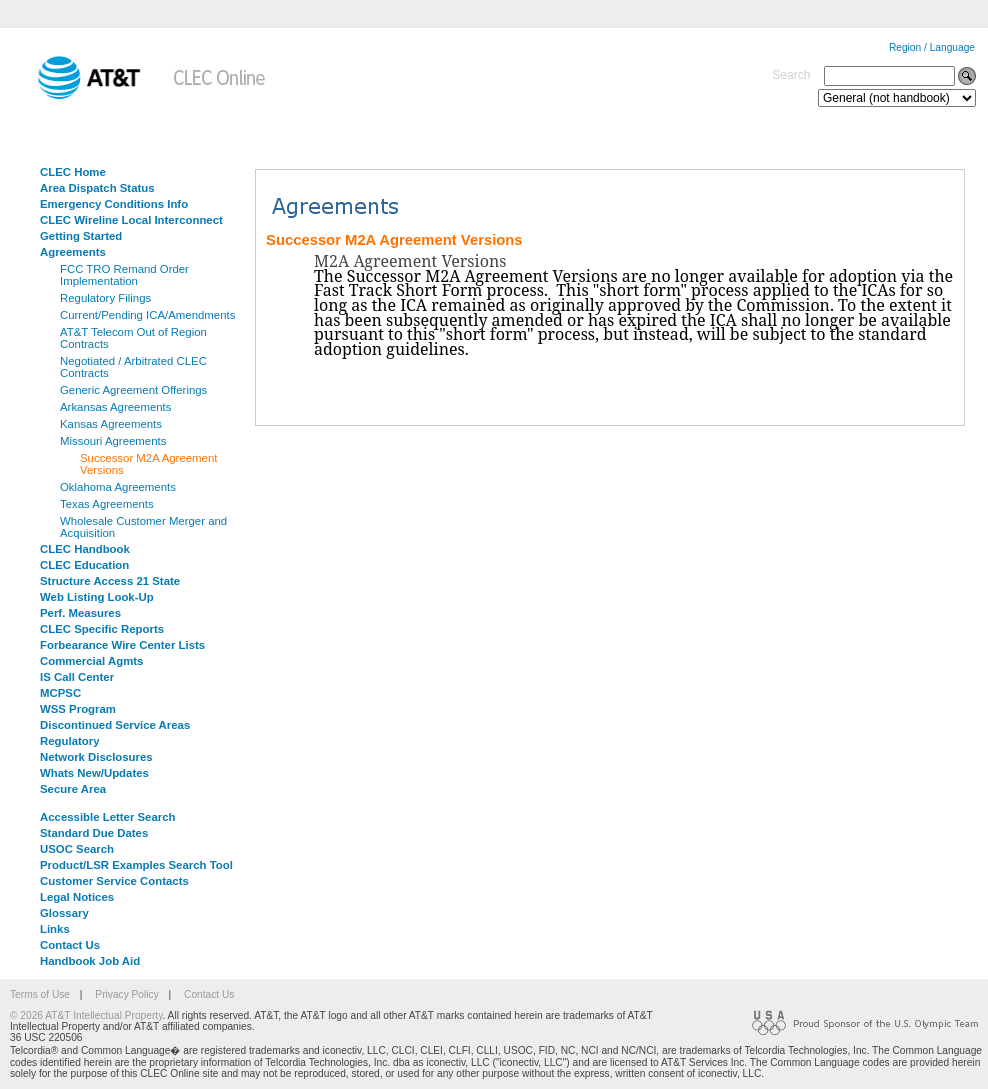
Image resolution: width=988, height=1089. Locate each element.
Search (791, 75)
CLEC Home (73, 172)
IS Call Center (77, 677)
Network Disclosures (96, 757)
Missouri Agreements (113, 441)
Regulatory (70, 741)
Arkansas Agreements (115, 407)
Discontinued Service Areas (115, 725)
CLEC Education (84, 565)
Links (55, 929)
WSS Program (78, 709)
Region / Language (932, 47)
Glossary (64, 913)
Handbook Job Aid (90, 961)
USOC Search (77, 849)
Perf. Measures (80, 613)
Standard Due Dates (94, 833)
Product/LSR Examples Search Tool (136, 865)
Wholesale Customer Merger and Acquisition (143, 527)
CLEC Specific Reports (102, 629)
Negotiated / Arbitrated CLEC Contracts (133, 367)
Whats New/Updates (94, 773)
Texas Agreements (107, 504)
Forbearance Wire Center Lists (122, 645)
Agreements (73, 252)
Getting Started (81, 236)
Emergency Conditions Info (114, 204)
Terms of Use (40, 994)
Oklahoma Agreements (118, 487)
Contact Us (70, 945)
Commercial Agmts (91, 661)
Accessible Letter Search (108, 817)
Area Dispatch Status (97, 188)
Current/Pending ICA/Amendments (147, 315)
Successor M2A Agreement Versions (148, 464)
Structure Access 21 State (110, 581)
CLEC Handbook (85, 549)
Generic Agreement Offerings (133, 390)
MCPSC (60, 693)
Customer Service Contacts (114, 881)
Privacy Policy (126, 994)
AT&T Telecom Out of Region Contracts (133, 338)
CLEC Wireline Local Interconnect (131, 220)
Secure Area (73, 789)
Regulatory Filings (105, 298)
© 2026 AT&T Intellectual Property (86, 1015)
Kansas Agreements (111, 424)
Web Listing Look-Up (97, 597)
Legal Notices (77, 897)
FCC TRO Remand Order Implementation (124, 275)
